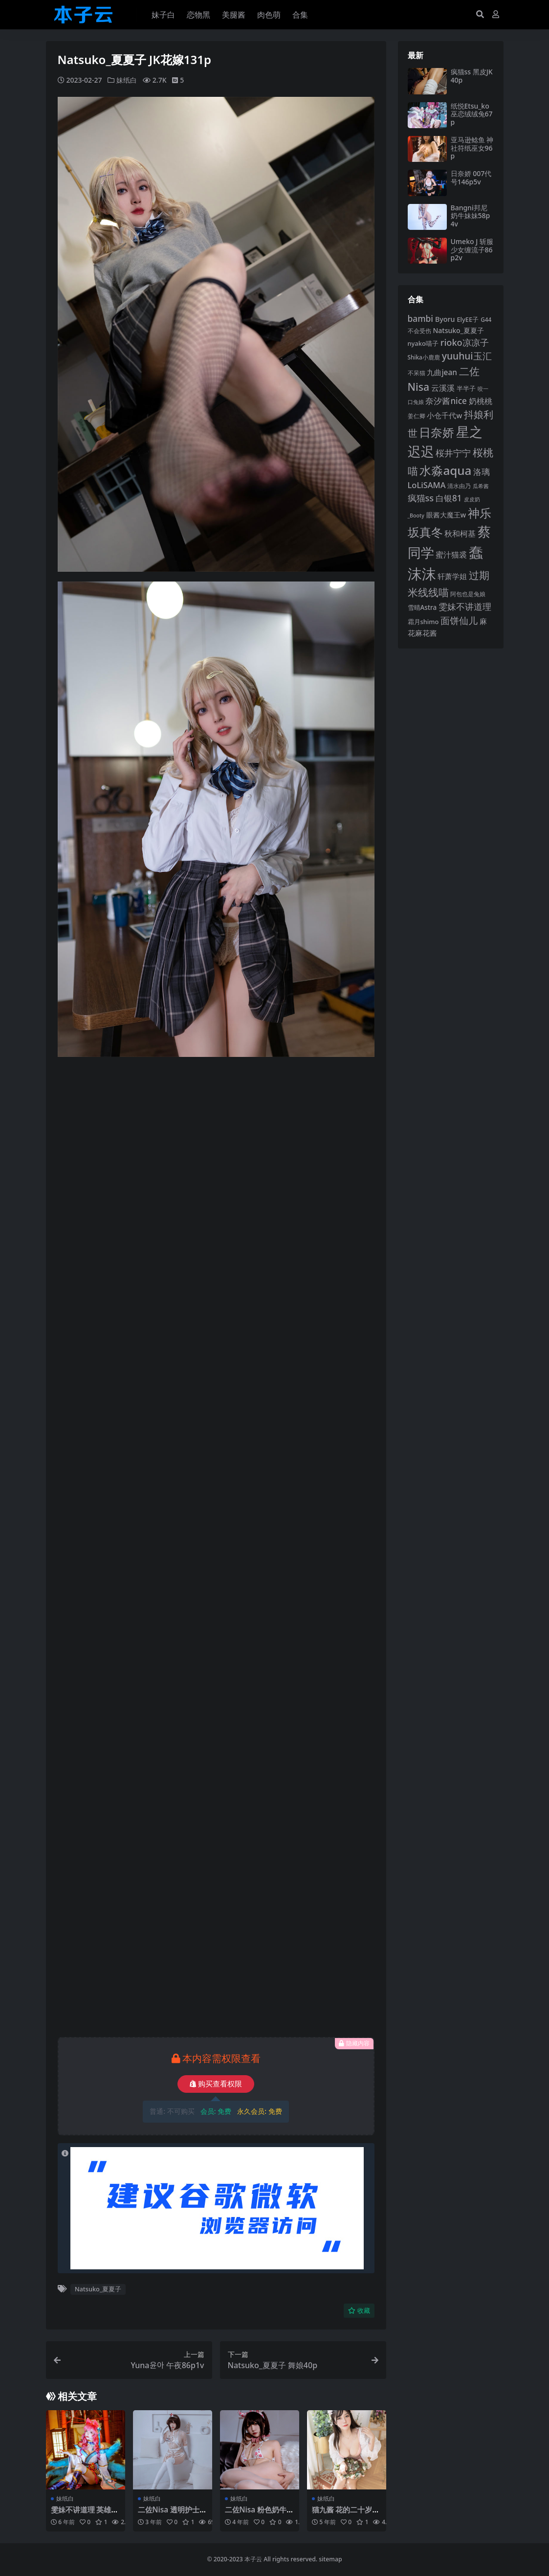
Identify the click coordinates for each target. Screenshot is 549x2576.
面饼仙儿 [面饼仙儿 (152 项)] (459, 620)
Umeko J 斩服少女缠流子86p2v (472, 250)
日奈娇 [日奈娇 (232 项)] (436, 432)
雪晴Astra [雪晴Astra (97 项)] (422, 607)
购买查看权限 (216, 2084)
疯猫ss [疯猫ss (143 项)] (421, 498)
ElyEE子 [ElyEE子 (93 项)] (468, 319)
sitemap (330, 2559)
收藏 (359, 2310)
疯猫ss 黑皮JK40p (472, 76)
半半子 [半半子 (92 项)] (466, 388)
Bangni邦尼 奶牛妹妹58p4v (470, 216)
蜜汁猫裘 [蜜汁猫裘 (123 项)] (451, 554)
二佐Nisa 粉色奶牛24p (258, 2514)
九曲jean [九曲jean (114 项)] (442, 372)
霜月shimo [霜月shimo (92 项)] (423, 621)
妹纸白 (126, 80)
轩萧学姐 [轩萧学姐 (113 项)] (452, 576)
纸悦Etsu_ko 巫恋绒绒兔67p (472, 114)
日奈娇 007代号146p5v (471, 177)
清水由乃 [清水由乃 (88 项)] (459, 486)
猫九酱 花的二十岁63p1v (346, 2514)
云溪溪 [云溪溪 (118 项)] (443, 387)
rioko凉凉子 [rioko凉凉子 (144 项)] (464, 342)
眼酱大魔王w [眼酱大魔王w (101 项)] (446, 514)
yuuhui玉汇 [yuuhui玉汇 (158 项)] (467, 355)
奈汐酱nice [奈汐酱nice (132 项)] (445, 400)
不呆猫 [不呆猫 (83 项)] (416, 373)
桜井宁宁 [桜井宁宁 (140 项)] (453, 453)
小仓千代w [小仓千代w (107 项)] (444, 415)
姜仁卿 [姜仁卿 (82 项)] (416, 416)
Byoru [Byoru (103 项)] (445, 319)
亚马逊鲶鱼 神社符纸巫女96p (472, 148)
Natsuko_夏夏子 (98, 2289)
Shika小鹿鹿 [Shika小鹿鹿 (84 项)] (424, 357)
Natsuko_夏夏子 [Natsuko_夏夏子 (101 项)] (458, 330)
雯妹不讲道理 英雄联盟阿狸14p (85, 2514)
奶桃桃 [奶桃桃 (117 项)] (480, 401)
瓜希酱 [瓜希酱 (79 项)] (481, 486)
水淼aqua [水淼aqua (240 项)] (445, 470)
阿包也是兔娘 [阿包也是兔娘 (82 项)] (467, 594)
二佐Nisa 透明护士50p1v (171, 2514)
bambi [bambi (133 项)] (421, 318)
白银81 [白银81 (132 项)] (449, 498)
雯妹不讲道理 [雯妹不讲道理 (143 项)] (465, 606)
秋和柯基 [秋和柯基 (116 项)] (460, 533)
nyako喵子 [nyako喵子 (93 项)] (423, 343)
